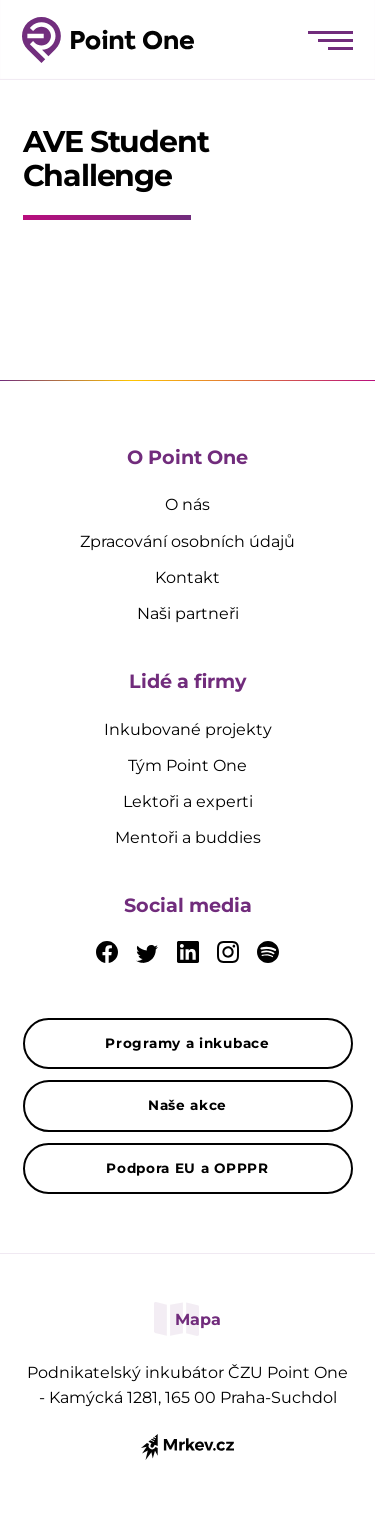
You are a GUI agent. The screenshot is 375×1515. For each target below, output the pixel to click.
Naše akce (187, 1105)
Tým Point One (187, 765)
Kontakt (187, 577)
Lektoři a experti (188, 801)
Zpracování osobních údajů (187, 541)
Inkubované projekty (188, 729)
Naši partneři (188, 613)
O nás (187, 504)
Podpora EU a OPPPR (187, 1168)
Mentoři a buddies (188, 837)
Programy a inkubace (187, 1043)
